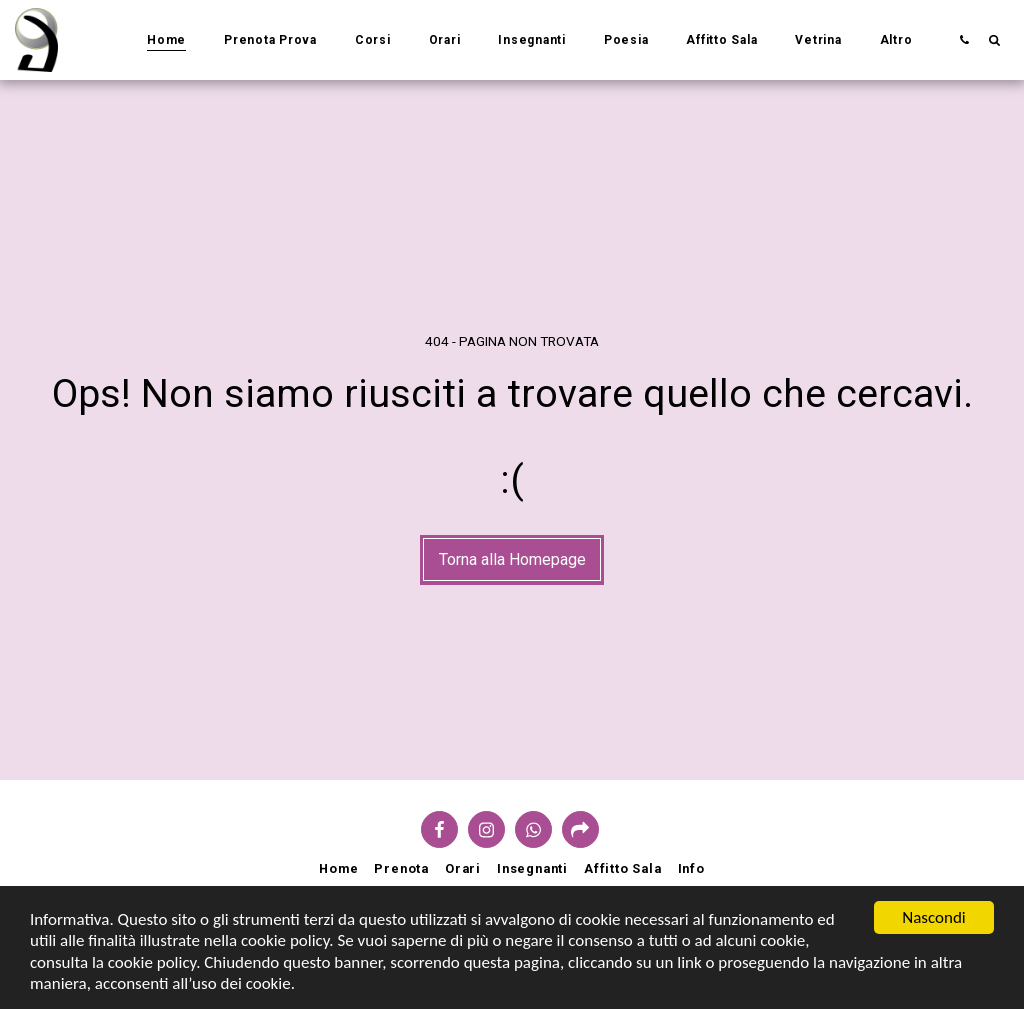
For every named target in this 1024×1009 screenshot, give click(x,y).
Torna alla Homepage (512, 559)
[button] (964, 39)
